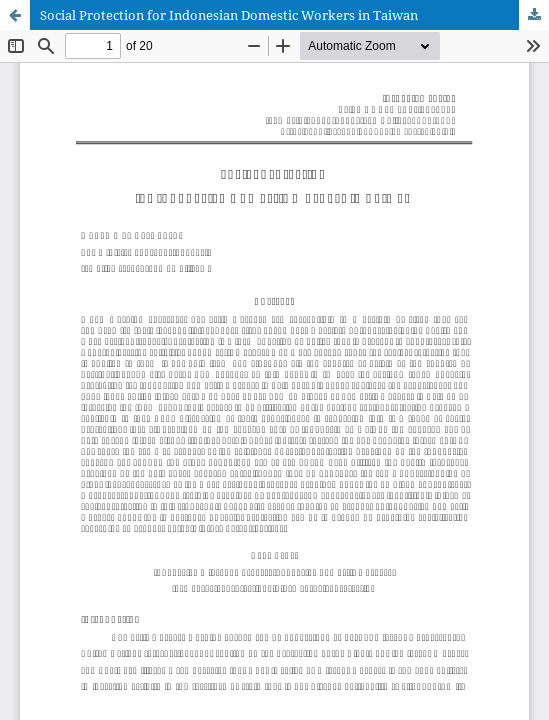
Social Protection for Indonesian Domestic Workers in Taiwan (229, 15)
